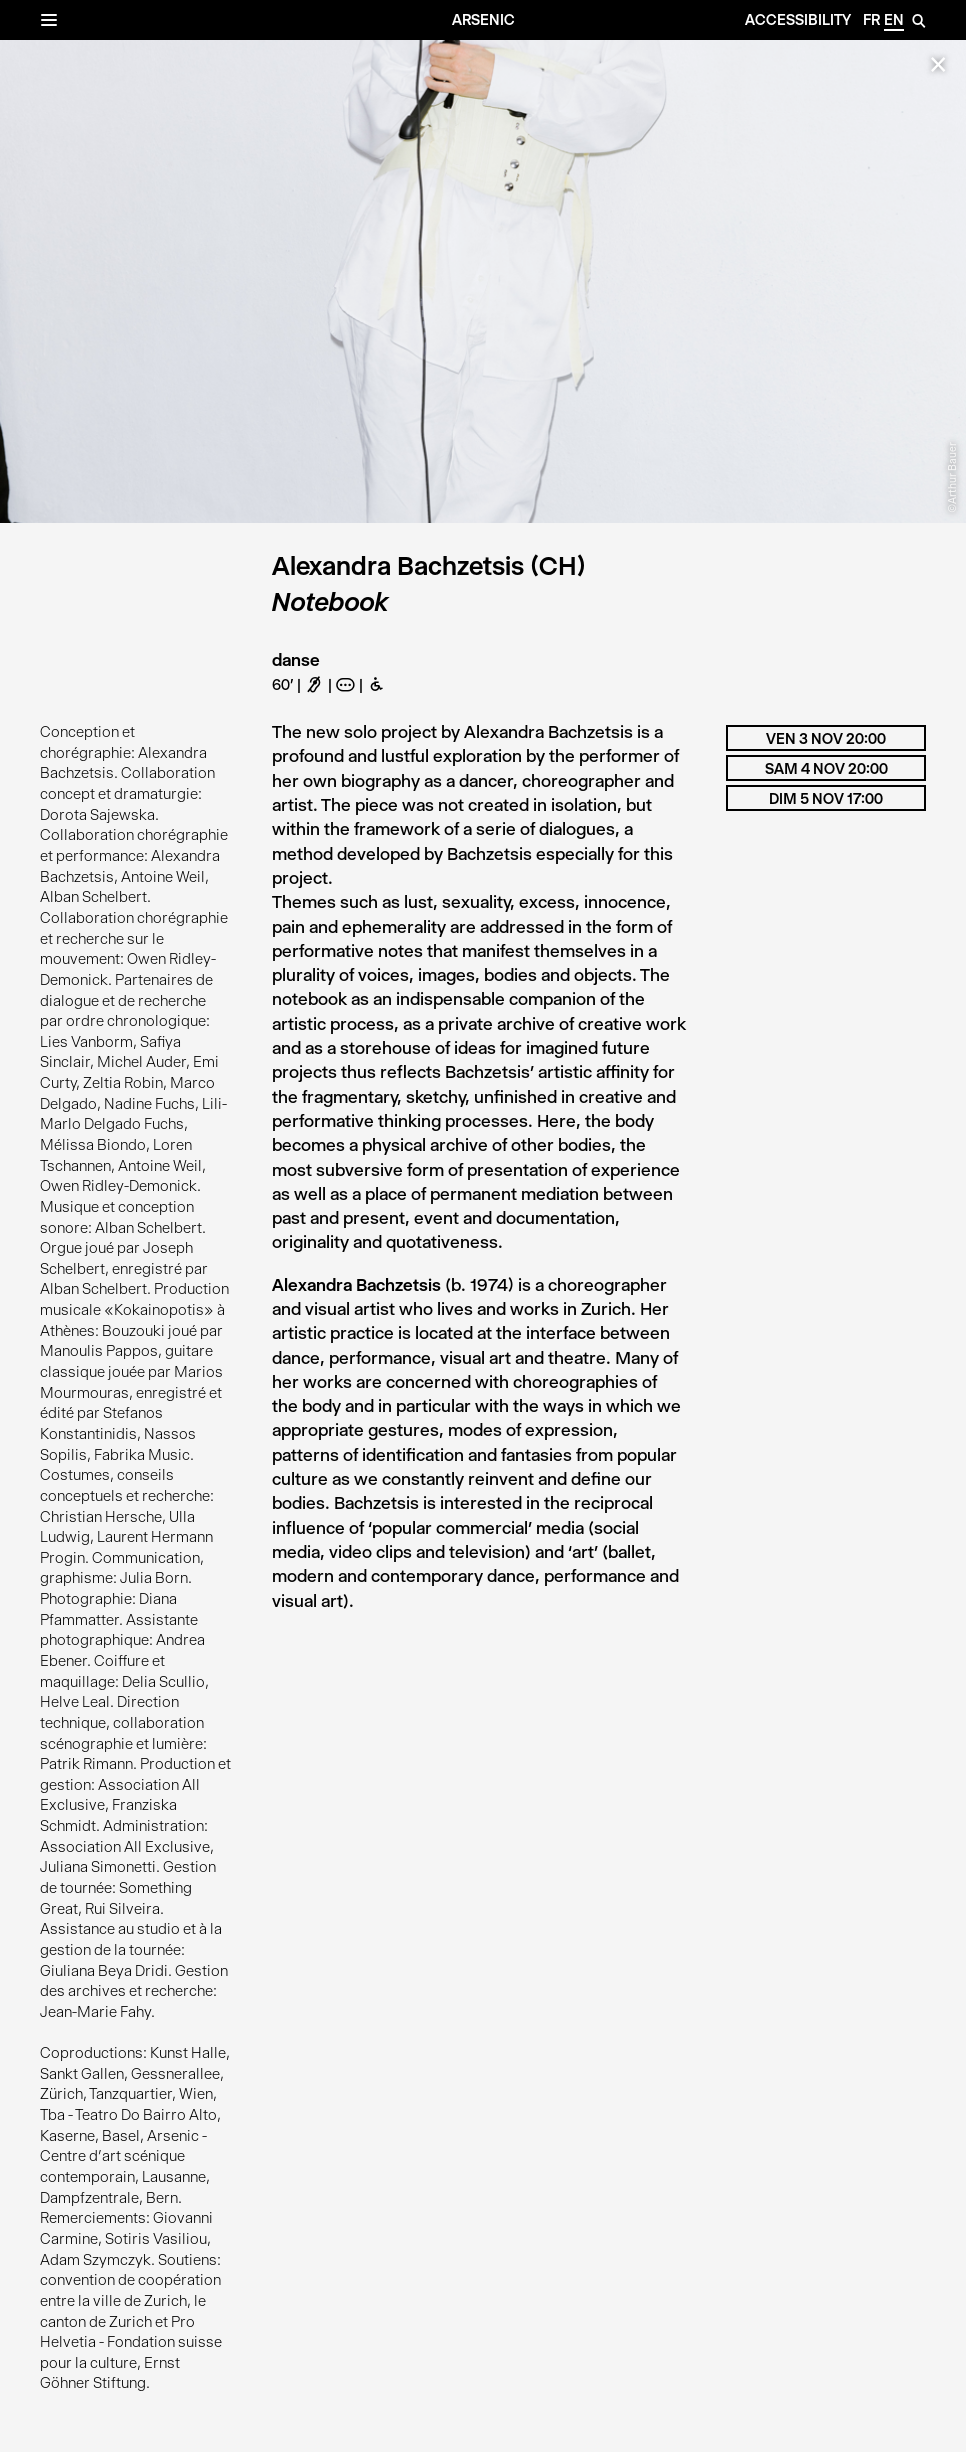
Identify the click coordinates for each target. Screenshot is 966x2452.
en (894, 20)
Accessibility (798, 20)
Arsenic (483, 20)
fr (871, 20)
